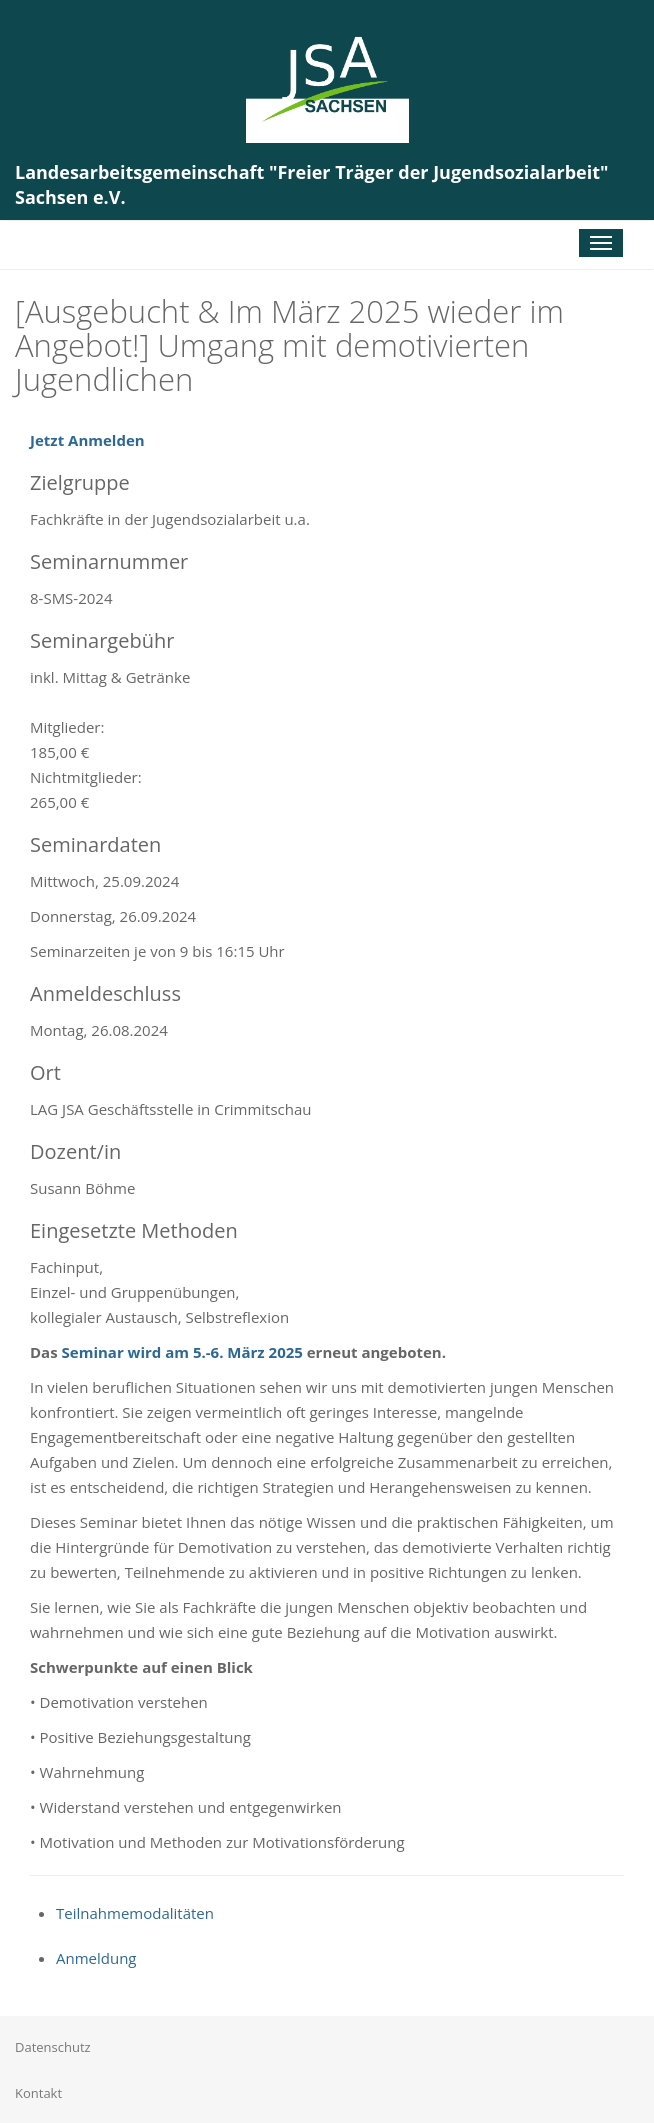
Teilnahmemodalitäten (135, 1913)
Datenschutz (53, 2047)
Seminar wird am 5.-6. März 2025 (182, 1352)
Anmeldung (96, 1958)
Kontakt (38, 2093)
